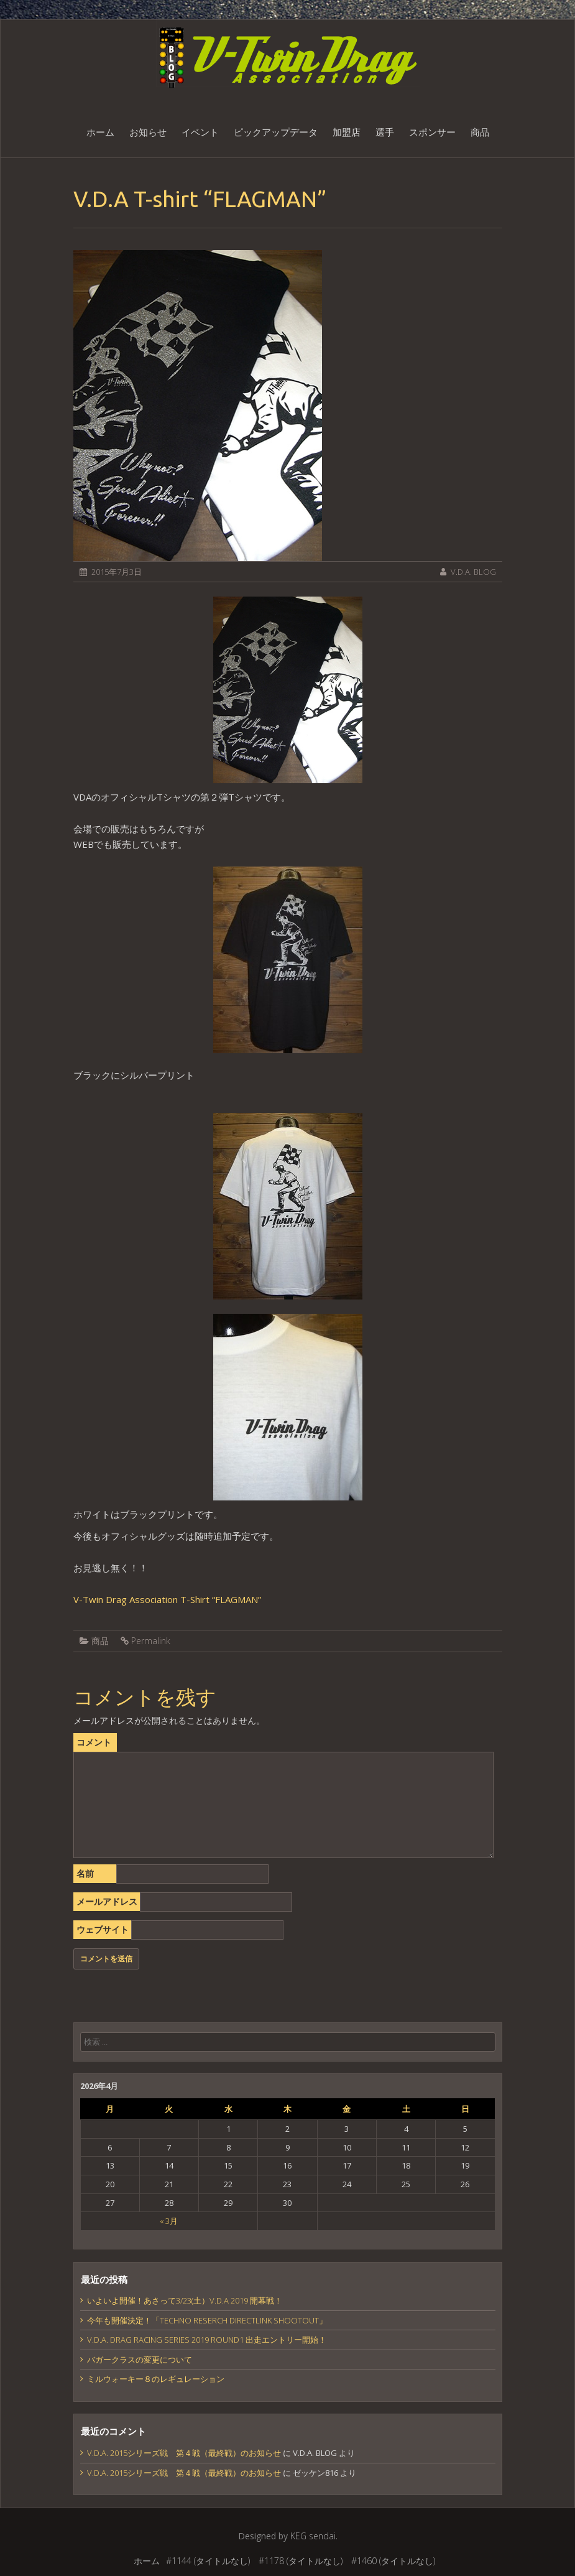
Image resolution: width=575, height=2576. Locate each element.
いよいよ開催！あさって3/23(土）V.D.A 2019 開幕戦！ (184, 2300)
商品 (480, 132)
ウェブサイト (102, 1929)
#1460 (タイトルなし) (393, 2561)
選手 (384, 132)
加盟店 (347, 132)
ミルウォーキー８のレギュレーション (155, 2378)
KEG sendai (313, 2536)
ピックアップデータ (276, 132)
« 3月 (169, 2220)
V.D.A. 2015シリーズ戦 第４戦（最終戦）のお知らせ (184, 2452)
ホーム (100, 132)
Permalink (150, 1641)
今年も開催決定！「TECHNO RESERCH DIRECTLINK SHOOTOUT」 (207, 2320)
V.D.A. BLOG (473, 571)
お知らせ (148, 132)
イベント (200, 132)
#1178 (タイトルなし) (301, 2561)
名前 (85, 1873)
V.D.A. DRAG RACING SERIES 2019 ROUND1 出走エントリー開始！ (206, 2339)
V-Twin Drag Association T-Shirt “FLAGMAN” (167, 1599)
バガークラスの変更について (139, 2359)
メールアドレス (106, 1901)
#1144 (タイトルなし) (208, 2561)
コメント (93, 1742)
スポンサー (432, 132)
